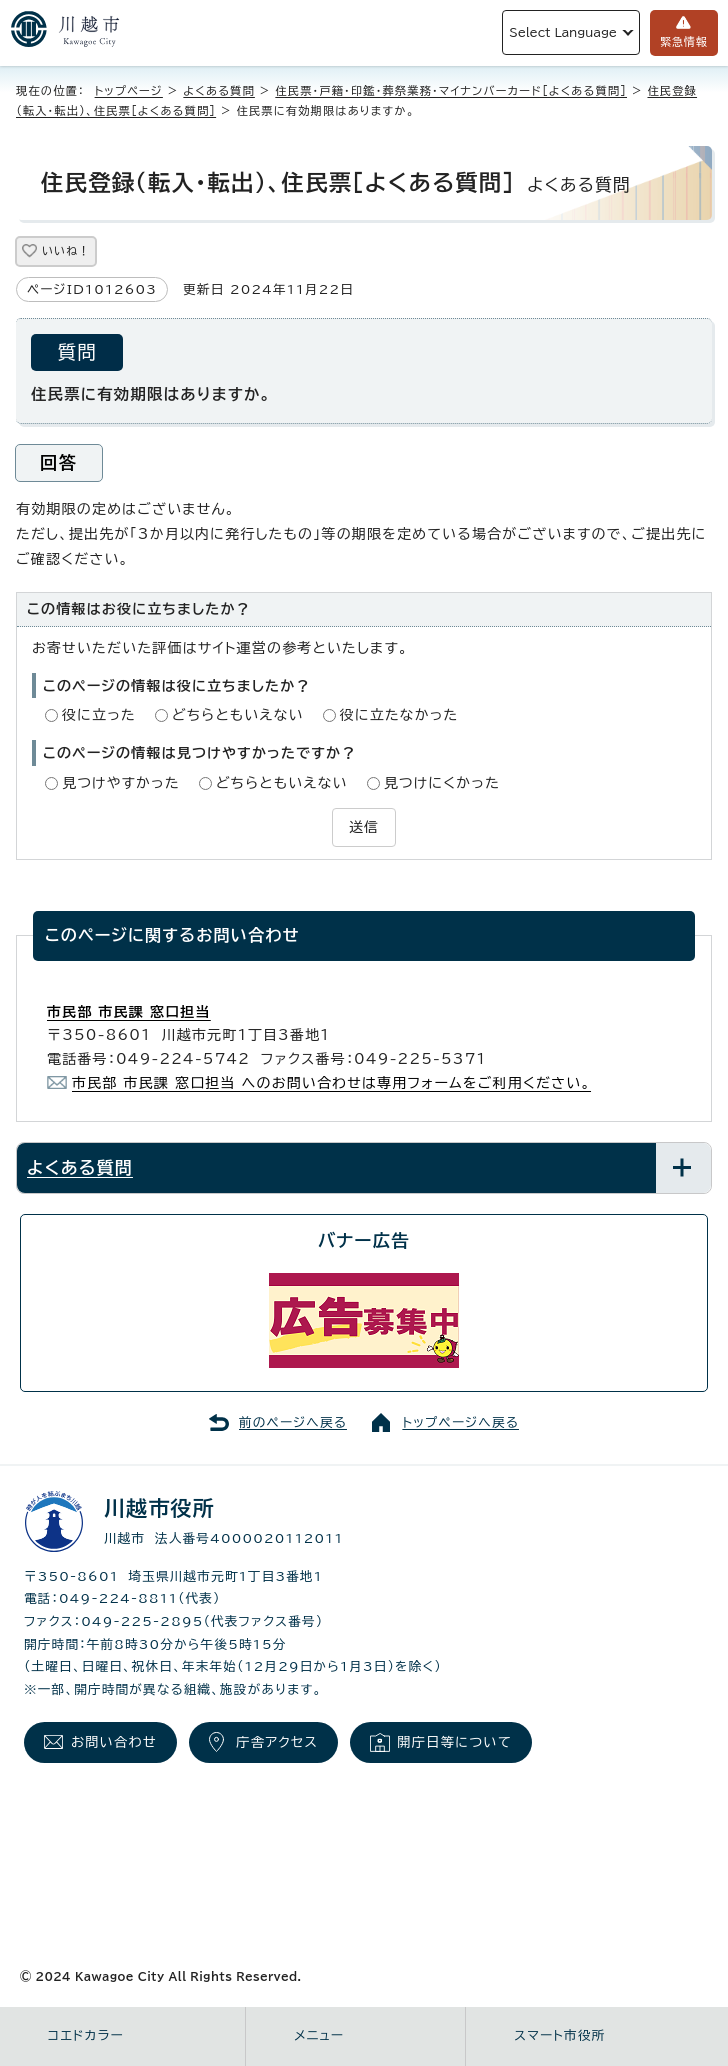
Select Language (563, 32)
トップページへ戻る (460, 1422)
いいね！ (66, 250)
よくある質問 (219, 90)
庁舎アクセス (277, 1742)
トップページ (129, 90)
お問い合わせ (114, 1742)
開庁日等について (454, 1742)
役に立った (99, 715)
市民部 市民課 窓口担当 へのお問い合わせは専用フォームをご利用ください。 (331, 1083)
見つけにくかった (442, 783)
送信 (364, 827)
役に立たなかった (399, 715)
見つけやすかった (121, 783)
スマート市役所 (559, 2035)
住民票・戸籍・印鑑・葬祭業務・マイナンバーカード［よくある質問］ (451, 90)
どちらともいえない (238, 715)
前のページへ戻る (293, 1422)
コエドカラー (86, 2035)
